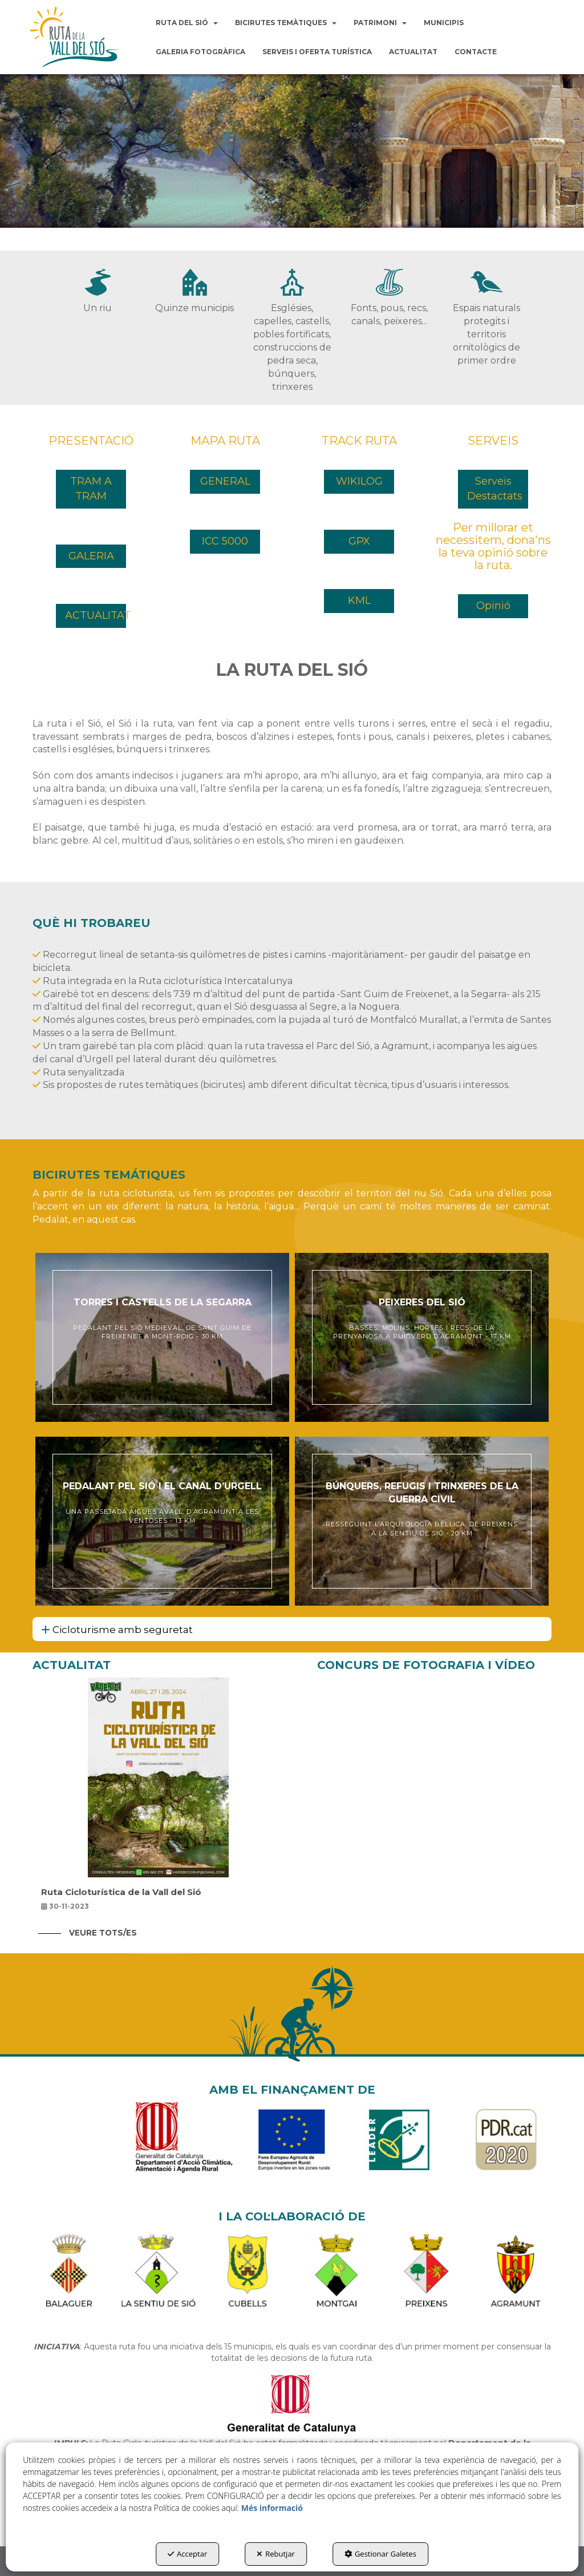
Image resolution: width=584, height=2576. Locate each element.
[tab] (292, 1629)
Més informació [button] (272, 2507)
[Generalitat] (185, 2146)
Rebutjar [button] (276, 2554)
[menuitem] (186, 22)
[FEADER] (292, 2146)
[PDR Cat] (506, 2146)
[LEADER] (399, 2146)
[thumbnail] (162, 1337)
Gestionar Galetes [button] (380, 2554)
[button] (74, 37)
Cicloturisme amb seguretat (117, 1629)
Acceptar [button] (187, 2554)
